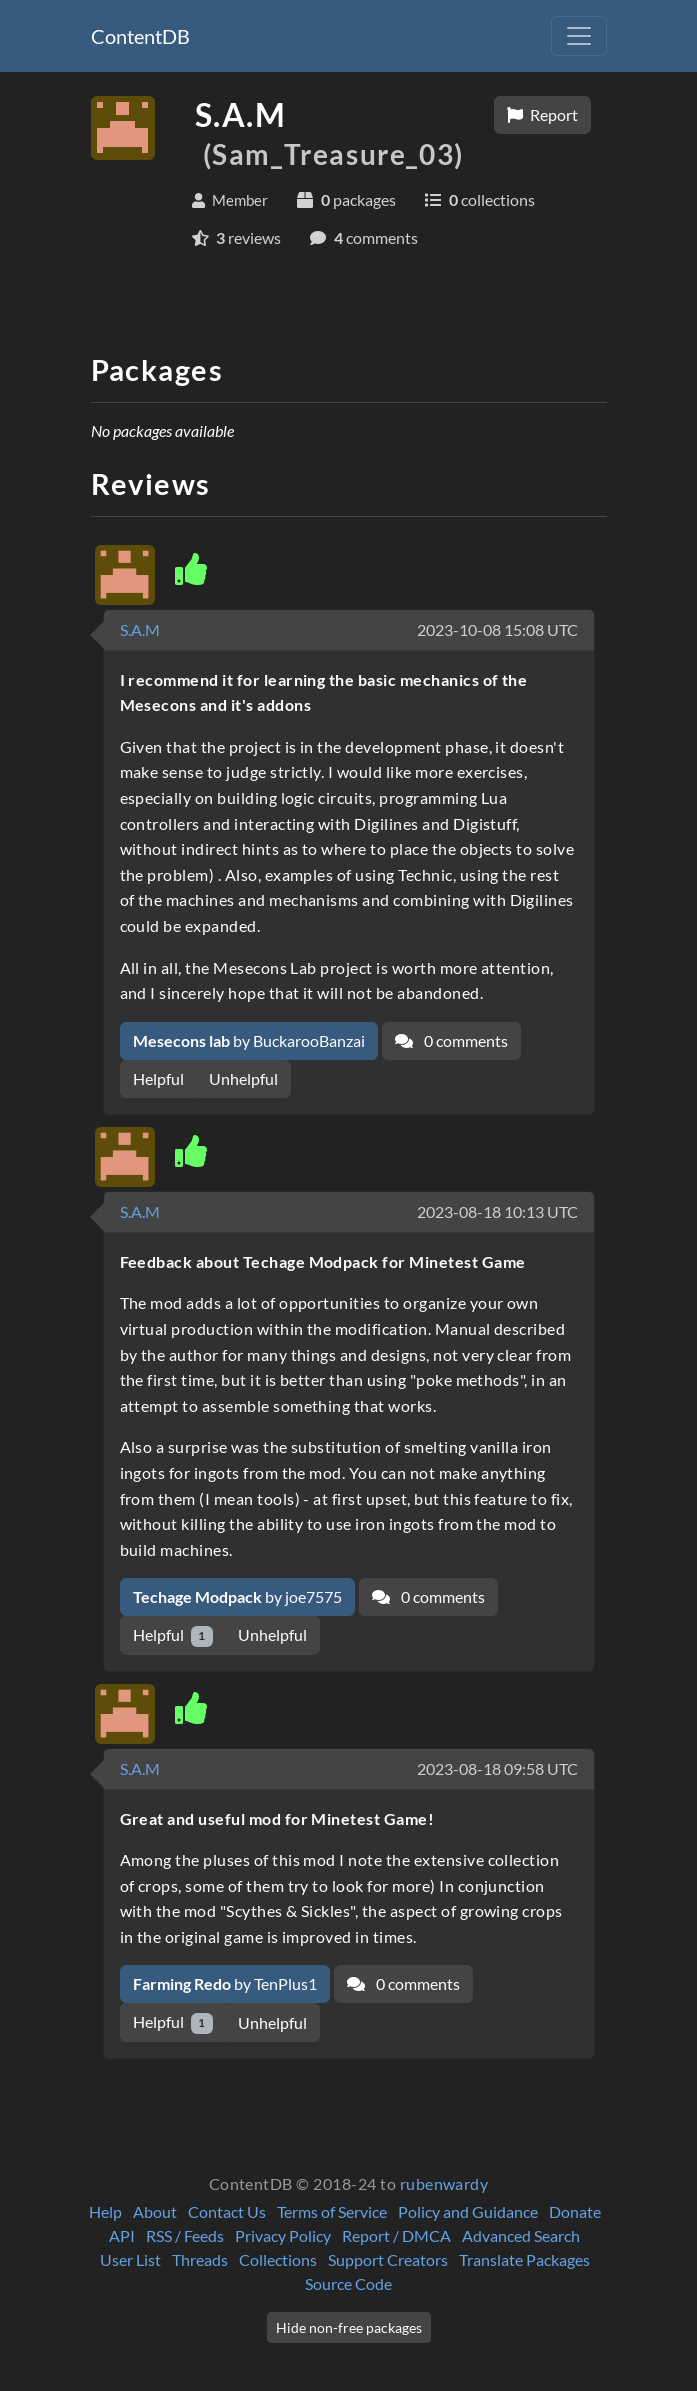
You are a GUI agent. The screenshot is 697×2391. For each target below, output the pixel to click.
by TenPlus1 (225, 1983)
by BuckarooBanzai (249, 1040)
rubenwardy (444, 2183)
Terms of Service (332, 2211)
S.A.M (140, 629)
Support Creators (388, 2259)
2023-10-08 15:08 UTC (497, 629)
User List (130, 2259)
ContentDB (140, 36)
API (122, 2235)
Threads (200, 2259)
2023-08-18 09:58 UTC (497, 1768)
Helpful (158, 1078)
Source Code (348, 2283)
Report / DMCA (396, 2235)
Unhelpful (243, 1078)
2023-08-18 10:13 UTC (497, 1211)
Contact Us (227, 2211)
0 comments (451, 1040)
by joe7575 (237, 1596)
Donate (575, 2211)
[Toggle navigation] (579, 36)
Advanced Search (521, 2235)
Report (542, 114)
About (155, 2211)
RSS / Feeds (185, 2235)
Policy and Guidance (468, 2211)
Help (105, 2211)
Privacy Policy (283, 2235)
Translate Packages (524, 2259)
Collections (278, 2259)
